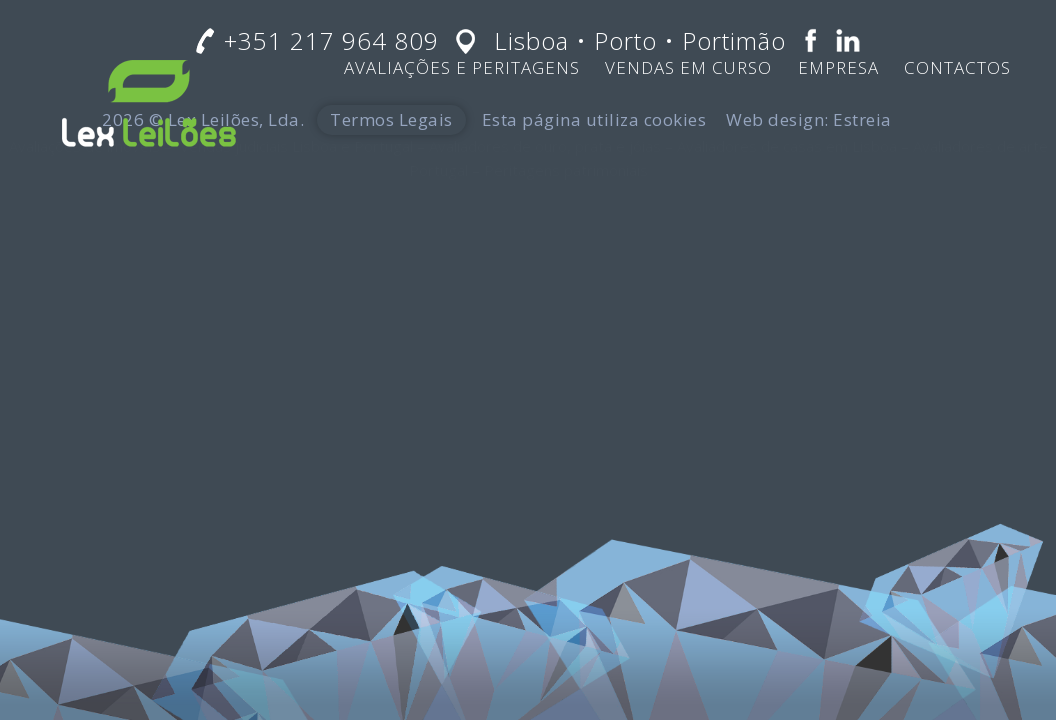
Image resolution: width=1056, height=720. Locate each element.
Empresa (838, 67)
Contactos (957, 67)
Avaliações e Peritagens (462, 67)
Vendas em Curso (688, 67)
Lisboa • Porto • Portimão (640, 40)
